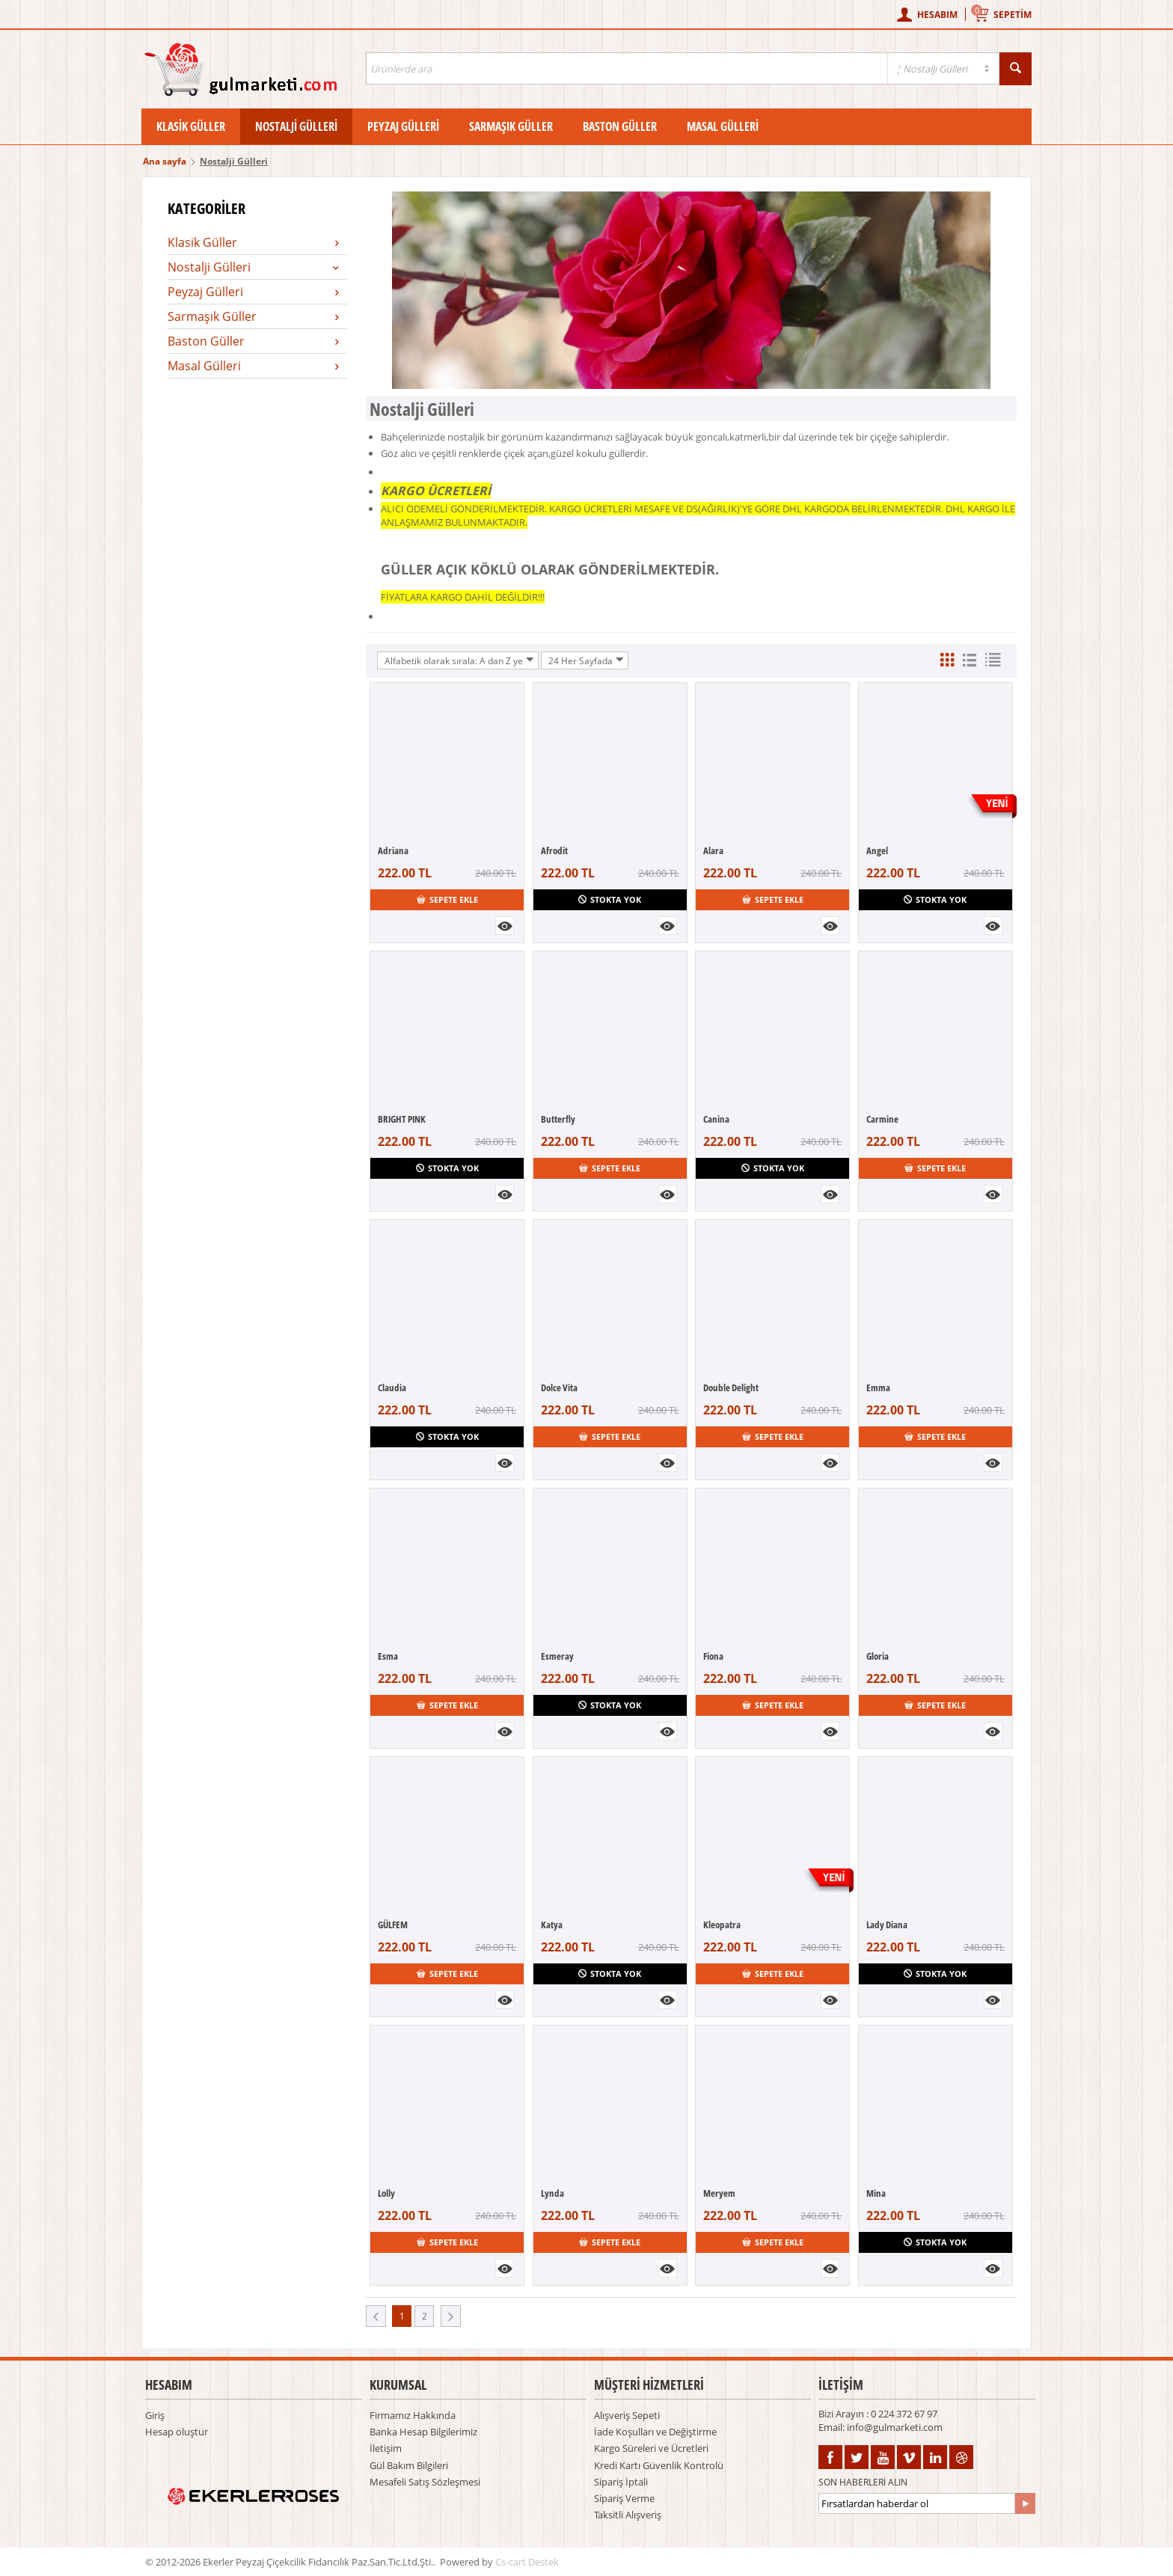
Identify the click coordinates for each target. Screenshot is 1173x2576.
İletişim (386, 2448)
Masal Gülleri (723, 126)
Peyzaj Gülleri (403, 126)
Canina (716, 1119)
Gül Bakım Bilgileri (409, 2465)
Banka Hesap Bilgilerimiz (423, 2431)
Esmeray (557, 1656)
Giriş (155, 2415)
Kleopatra (722, 1924)
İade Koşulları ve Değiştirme (655, 2431)
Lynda (552, 2193)
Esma (388, 1656)
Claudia (392, 1387)
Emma (878, 1387)
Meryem (719, 2193)
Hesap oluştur (176, 2431)
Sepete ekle (447, 899)
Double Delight (731, 1387)
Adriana (393, 850)
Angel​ (877, 850)
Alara (713, 850)
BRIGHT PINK (402, 1119)
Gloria (877, 1656)
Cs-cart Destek (527, 2562)
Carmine (882, 1119)
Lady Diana (886, 1924)
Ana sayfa (164, 161)
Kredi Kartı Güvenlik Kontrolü (658, 2465)
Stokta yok (609, 899)
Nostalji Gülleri (296, 126)
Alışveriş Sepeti (627, 2415)
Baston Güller (620, 126)
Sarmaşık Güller (511, 126)
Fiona (713, 1656)
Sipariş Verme (624, 2498)
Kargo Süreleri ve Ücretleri (651, 2448)
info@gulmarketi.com (895, 2427)
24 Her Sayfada (586, 660)
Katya (552, 1924)
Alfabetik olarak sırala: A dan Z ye (459, 660)
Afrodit (554, 850)
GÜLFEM (393, 1924)
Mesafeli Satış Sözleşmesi (425, 2481)
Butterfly (558, 1119)
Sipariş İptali (621, 2481)
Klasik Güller (190, 126)
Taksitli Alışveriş (627, 2514)
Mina (876, 2193)
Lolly (386, 2193)
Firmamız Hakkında (413, 2415)
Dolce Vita (559, 1387)
